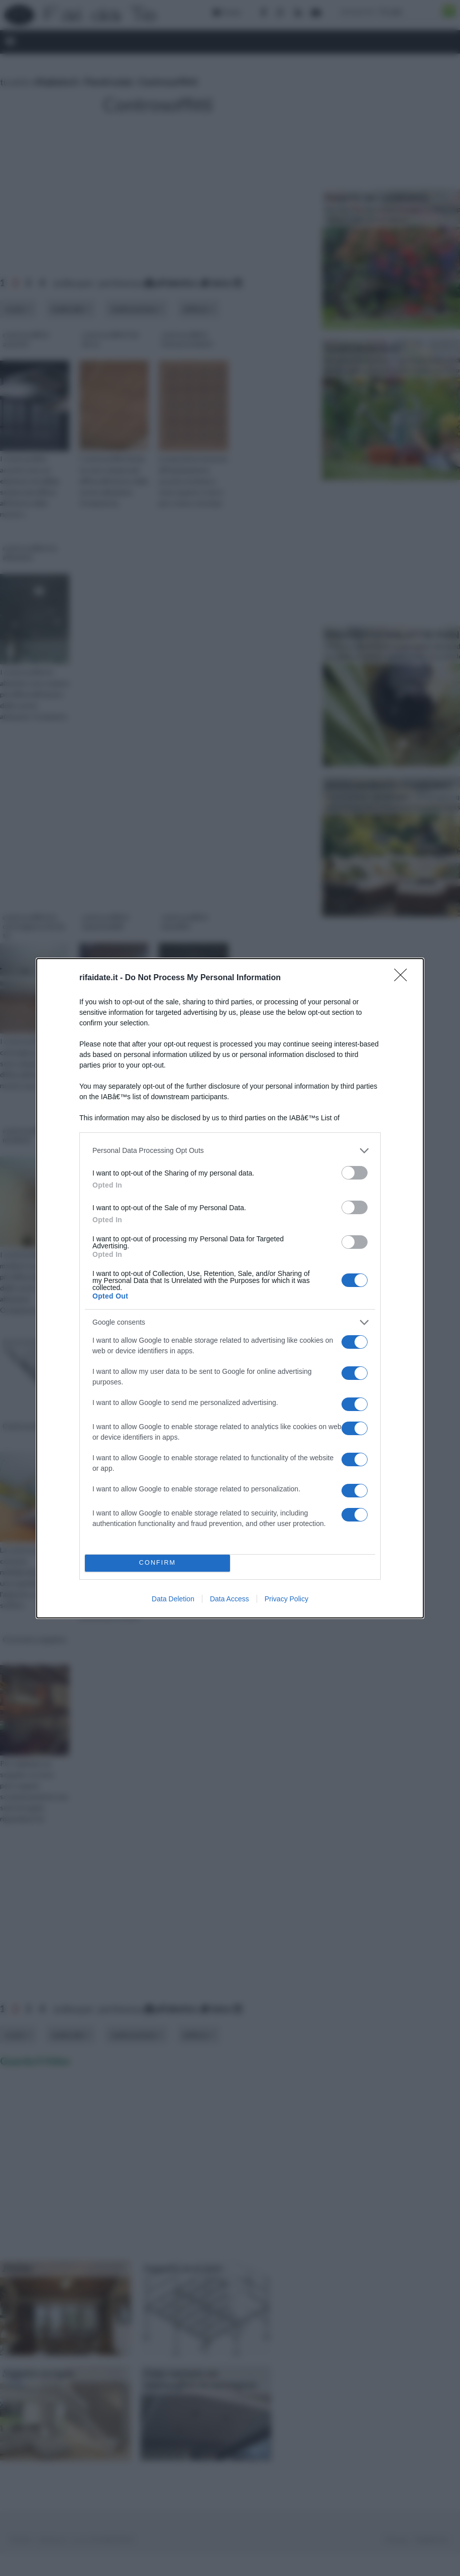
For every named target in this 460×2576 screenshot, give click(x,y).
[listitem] (230, 1150)
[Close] (403, 978)
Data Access (229, 1599)
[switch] (354, 1173)
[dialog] (230, 1288)
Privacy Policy (286, 1599)
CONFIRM (157, 1563)
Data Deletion (173, 1599)
